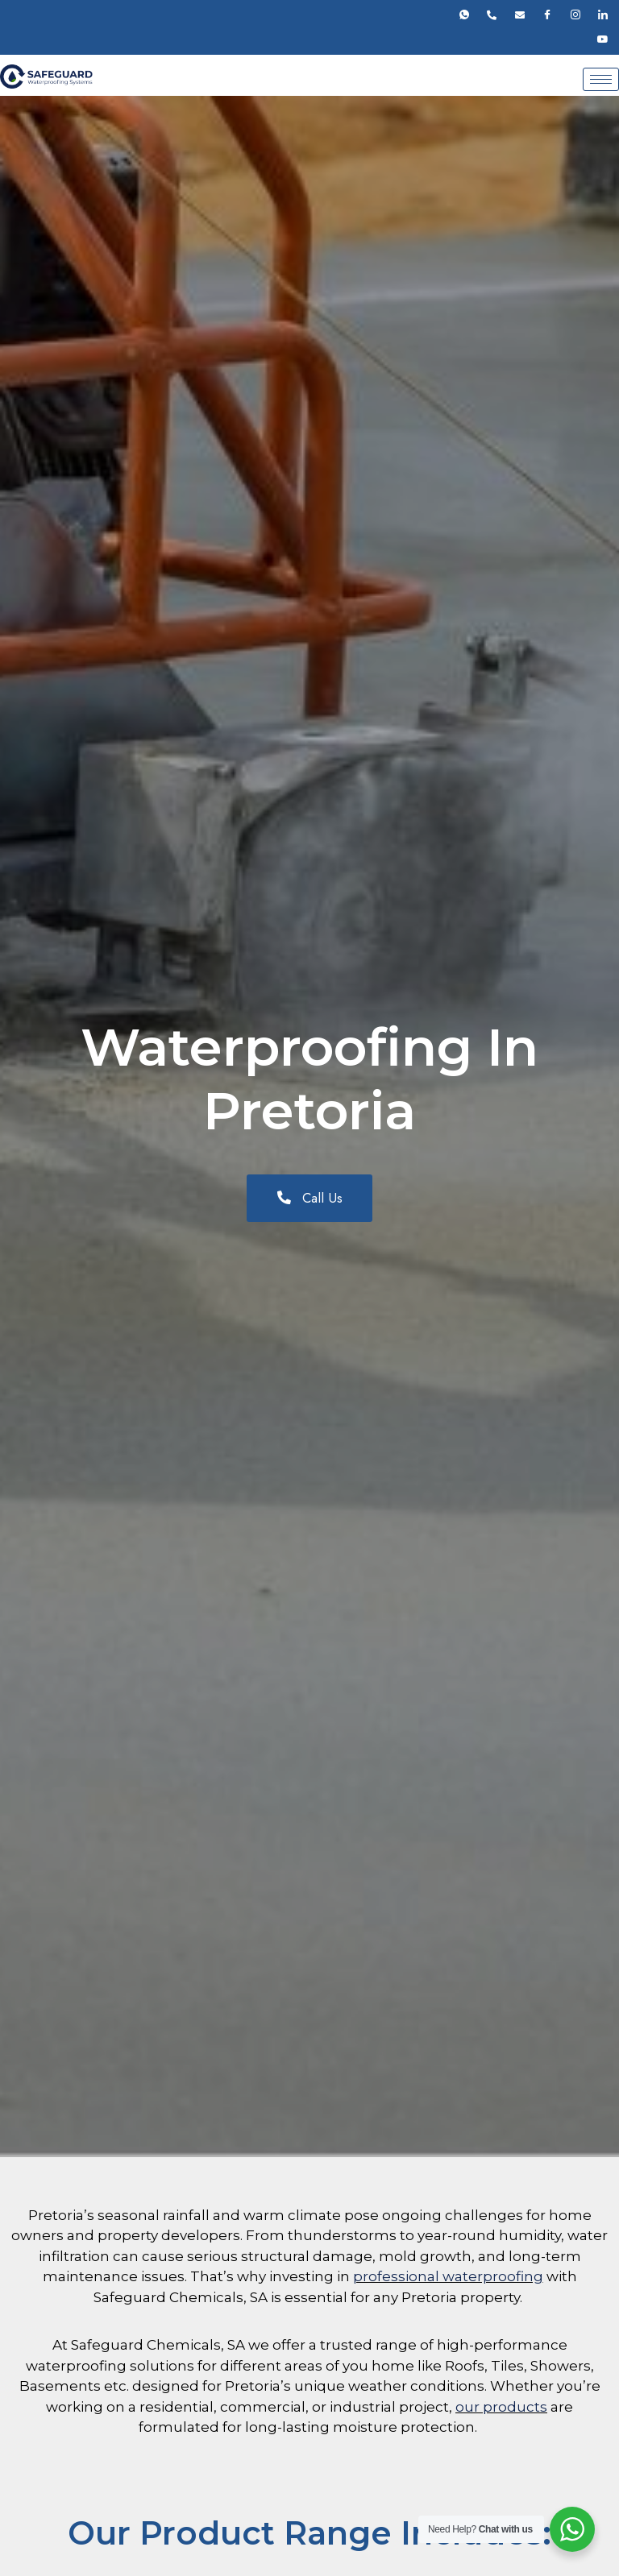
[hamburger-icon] (601, 79)
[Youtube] (603, 39)
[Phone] (492, 15)
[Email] (520, 15)
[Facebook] (547, 15)
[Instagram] (575, 15)
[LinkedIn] (603, 15)
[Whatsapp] (464, 15)
